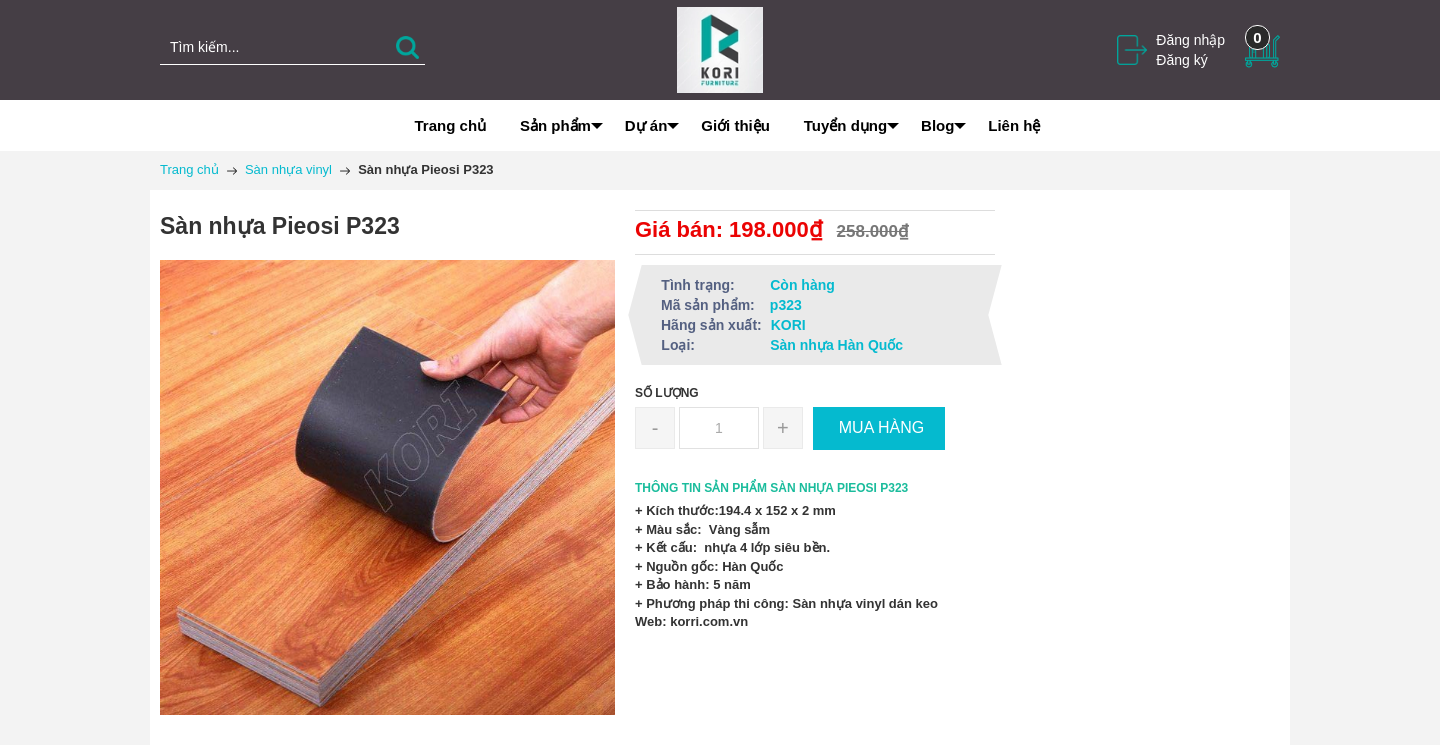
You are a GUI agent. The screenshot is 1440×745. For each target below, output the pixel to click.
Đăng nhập (1190, 40)
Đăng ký (1181, 60)
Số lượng (667, 393)
